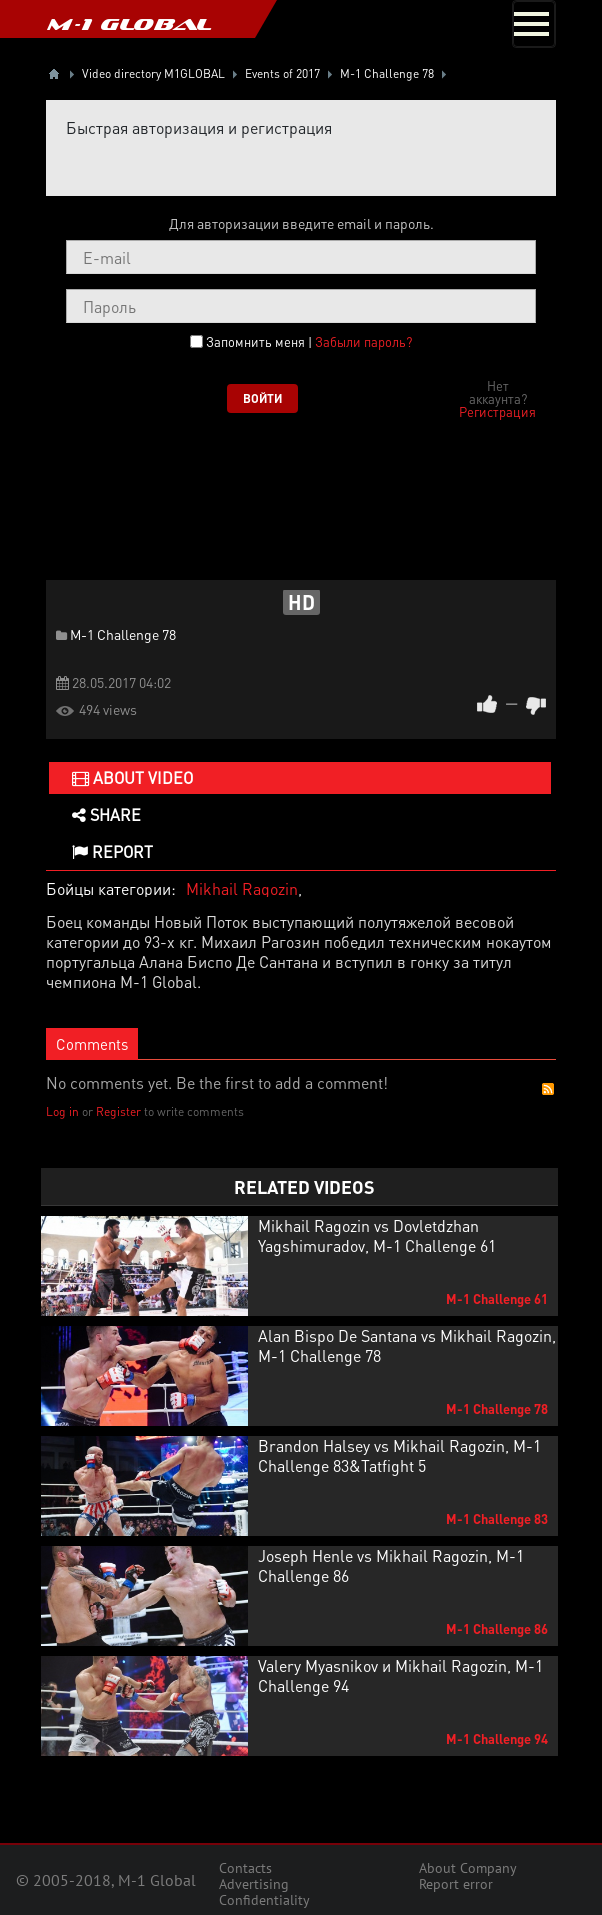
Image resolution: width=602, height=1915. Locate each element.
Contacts (245, 1868)
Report (112, 851)
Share (106, 814)
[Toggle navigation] (534, 24)
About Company (468, 1868)
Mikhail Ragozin (242, 888)
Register (118, 1111)
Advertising (254, 1884)
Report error (456, 1884)
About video (132, 777)
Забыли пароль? (363, 341)
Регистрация (497, 411)
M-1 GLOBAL (129, 24)
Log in (62, 1111)
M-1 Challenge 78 (123, 634)
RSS (548, 1089)
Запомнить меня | (309, 342)
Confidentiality (264, 1900)
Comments (92, 1044)
